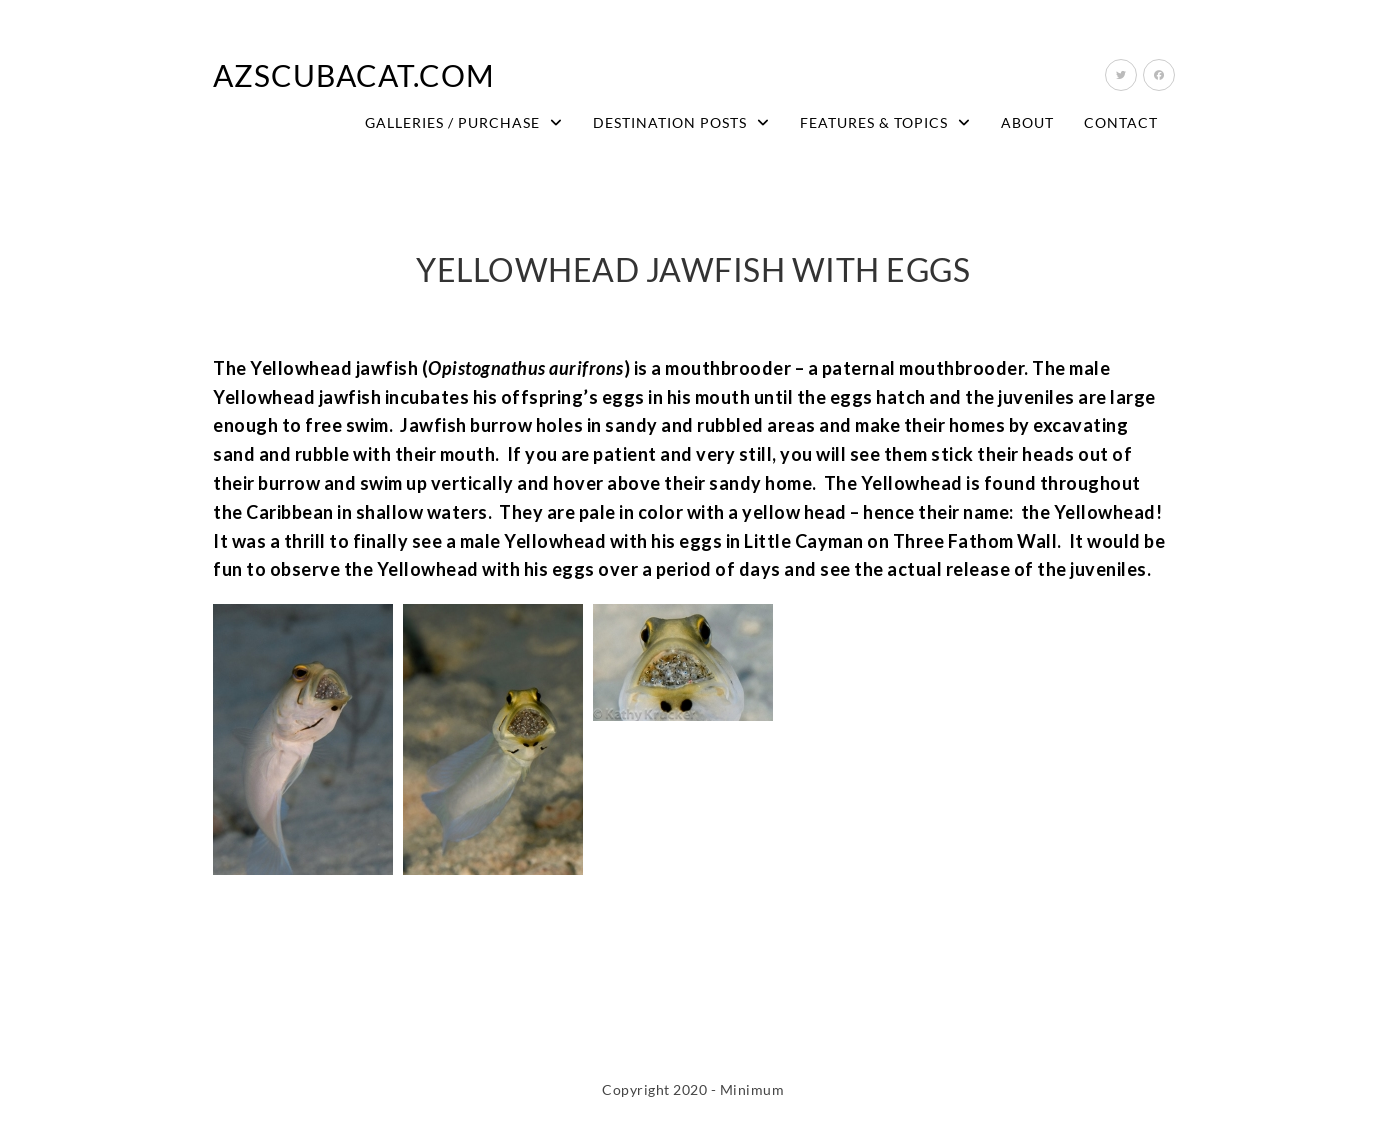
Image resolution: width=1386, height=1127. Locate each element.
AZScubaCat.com (354, 75)
